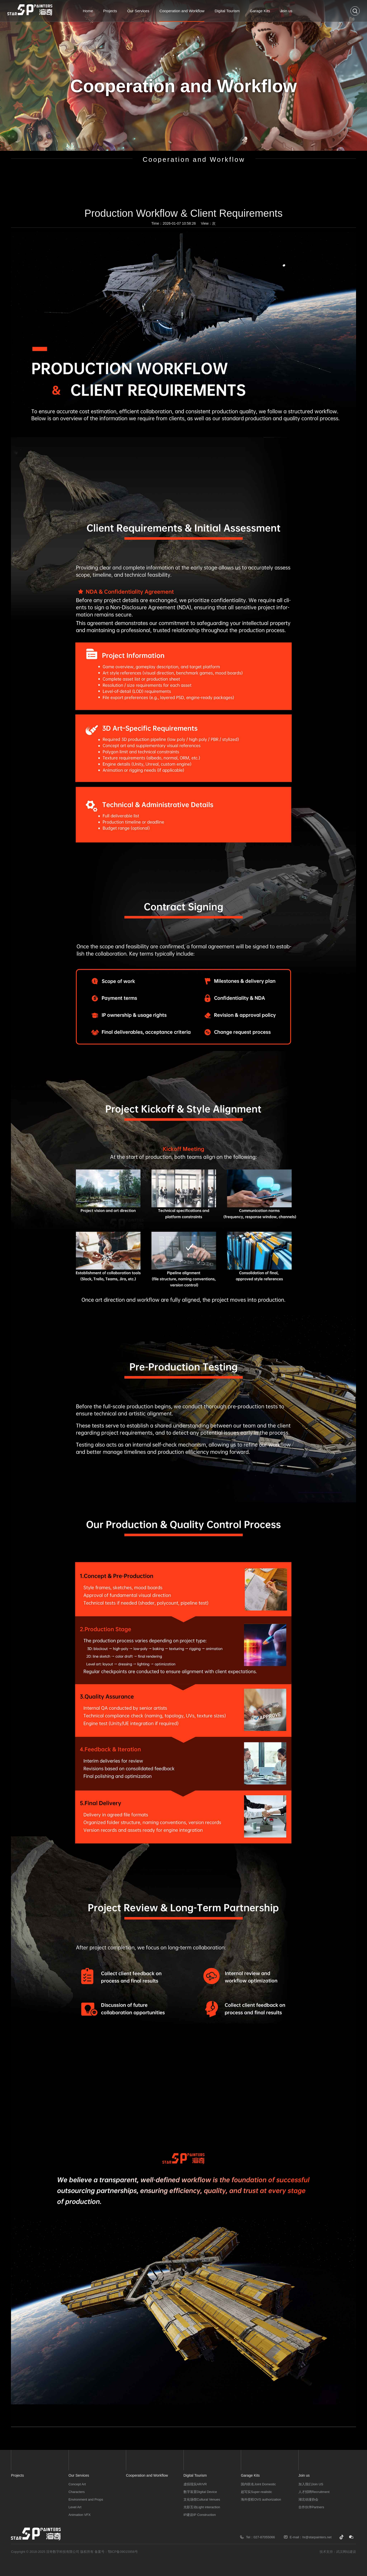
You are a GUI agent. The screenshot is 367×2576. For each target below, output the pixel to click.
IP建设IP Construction (200, 2515)
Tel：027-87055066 (260, 2537)
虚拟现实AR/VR (195, 2484)
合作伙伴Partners (311, 2507)
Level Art (75, 2507)
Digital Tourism (224, 10)
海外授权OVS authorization (261, 2499)
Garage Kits (257, 10)
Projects (107, 10)
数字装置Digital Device (200, 2492)
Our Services (135, 10)
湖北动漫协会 (308, 2499)
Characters (77, 2492)
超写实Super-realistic (256, 2492)
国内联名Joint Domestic (258, 2484)
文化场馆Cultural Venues (202, 2499)
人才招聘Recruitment (314, 2492)
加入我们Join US (310, 2484)
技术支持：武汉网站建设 (338, 2552)
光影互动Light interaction (202, 2507)
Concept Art (77, 2484)
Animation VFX (80, 2515)
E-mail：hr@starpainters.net (311, 2537)
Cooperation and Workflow (178, 10)
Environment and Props (86, 2499)
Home (85, 10)
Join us (283, 10)
